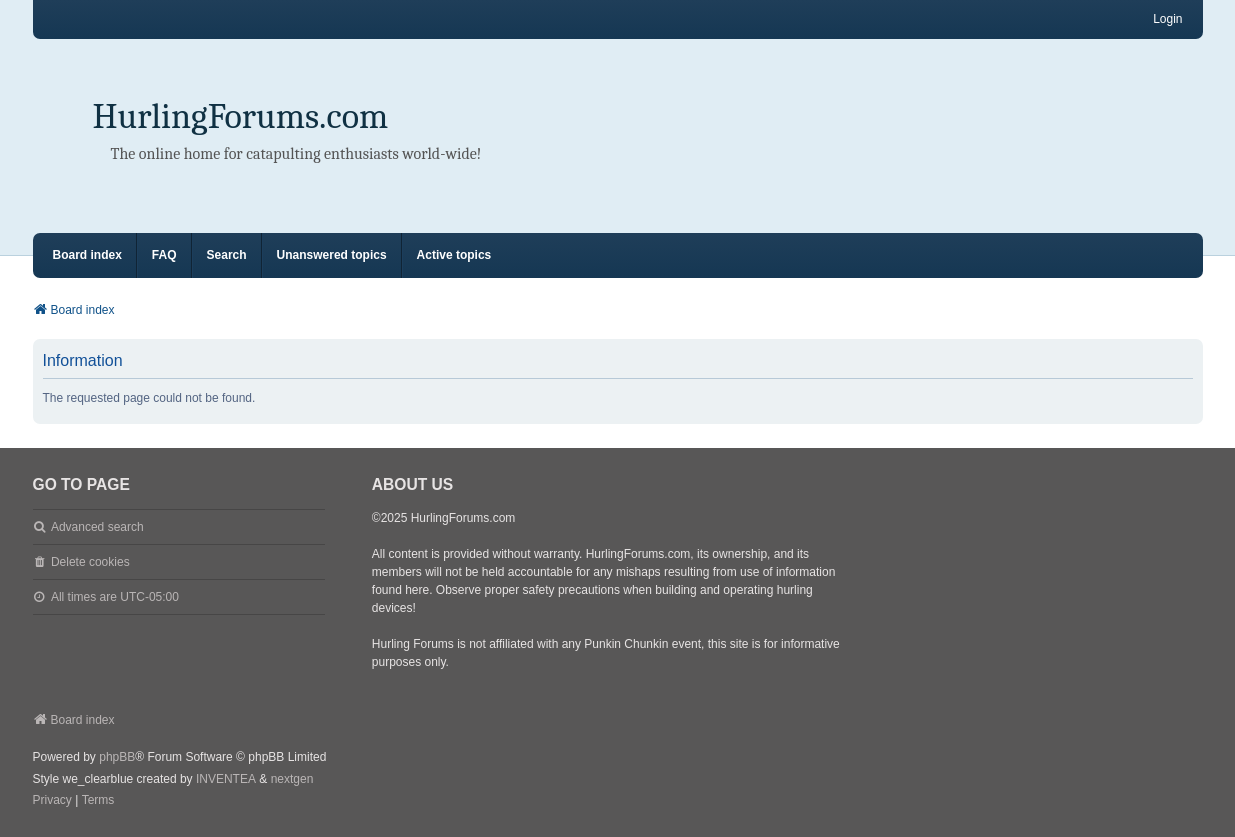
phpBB (117, 757)
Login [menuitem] (1167, 19)
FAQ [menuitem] (164, 255)
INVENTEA (226, 779)
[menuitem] (52, 801)
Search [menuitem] (227, 255)
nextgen (292, 779)
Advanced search (97, 527)
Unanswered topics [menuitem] (332, 255)
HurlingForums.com (241, 116)
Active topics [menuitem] (454, 255)
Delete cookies (90, 562)
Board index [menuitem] (87, 255)
